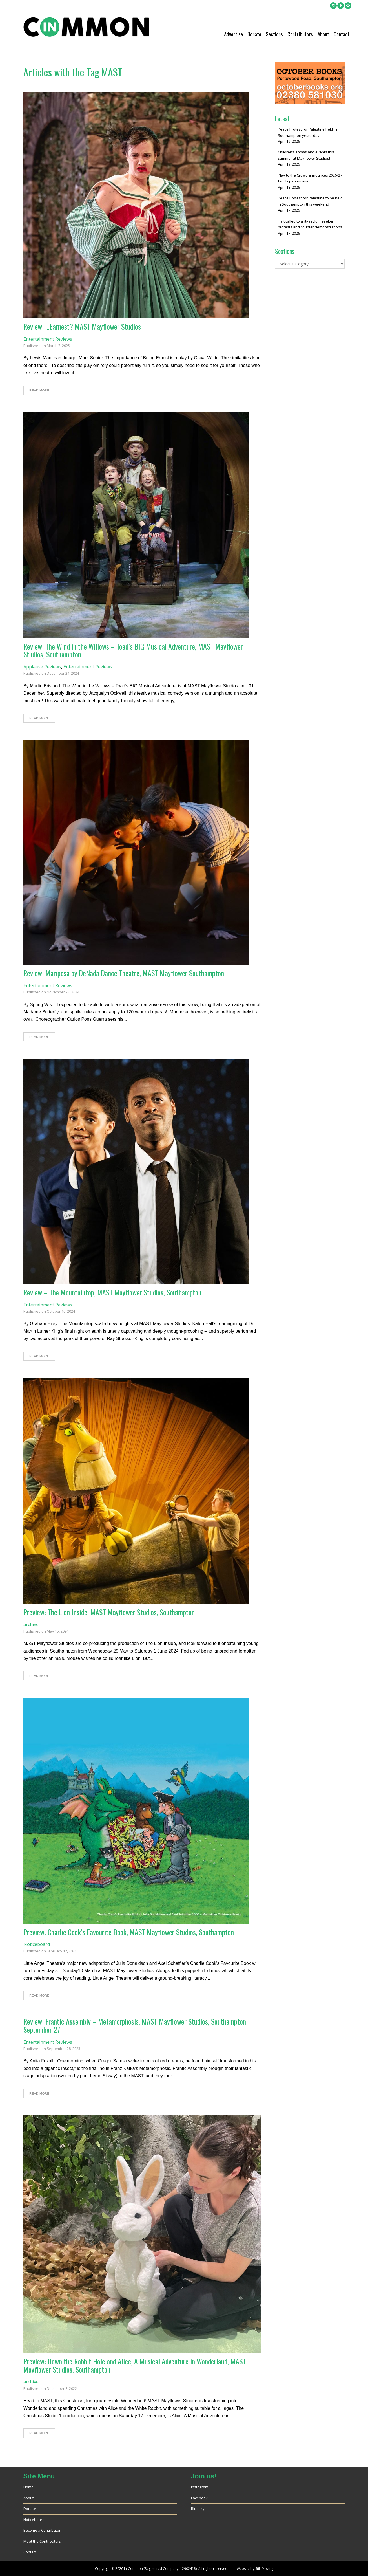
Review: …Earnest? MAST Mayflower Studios (82, 326)
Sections (274, 34)
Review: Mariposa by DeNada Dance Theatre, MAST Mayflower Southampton (123, 972)
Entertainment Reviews (47, 339)
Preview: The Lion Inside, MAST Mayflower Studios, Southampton (109, 1612)
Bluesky (198, 2508)
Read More (39, 390)
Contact (341, 34)
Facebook (199, 2497)
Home (28, 2486)
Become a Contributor (42, 2530)
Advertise (233, 34)
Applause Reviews (42, 667)
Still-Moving (264, 2568)
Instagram (199, 2486)
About (323, 34)
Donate (254, 34)
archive (31, 1624)
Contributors (300, 34)
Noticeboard (36, 1944)
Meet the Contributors (42, 2541)
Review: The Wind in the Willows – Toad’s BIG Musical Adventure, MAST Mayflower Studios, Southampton (133, 650)
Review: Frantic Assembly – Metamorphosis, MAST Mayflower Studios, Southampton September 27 (134, 2025)
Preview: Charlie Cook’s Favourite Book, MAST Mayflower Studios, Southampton (128, 1931)
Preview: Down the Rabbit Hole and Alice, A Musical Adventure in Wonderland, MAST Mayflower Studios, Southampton (134, 2365)
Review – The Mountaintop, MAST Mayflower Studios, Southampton (112, 1292)
